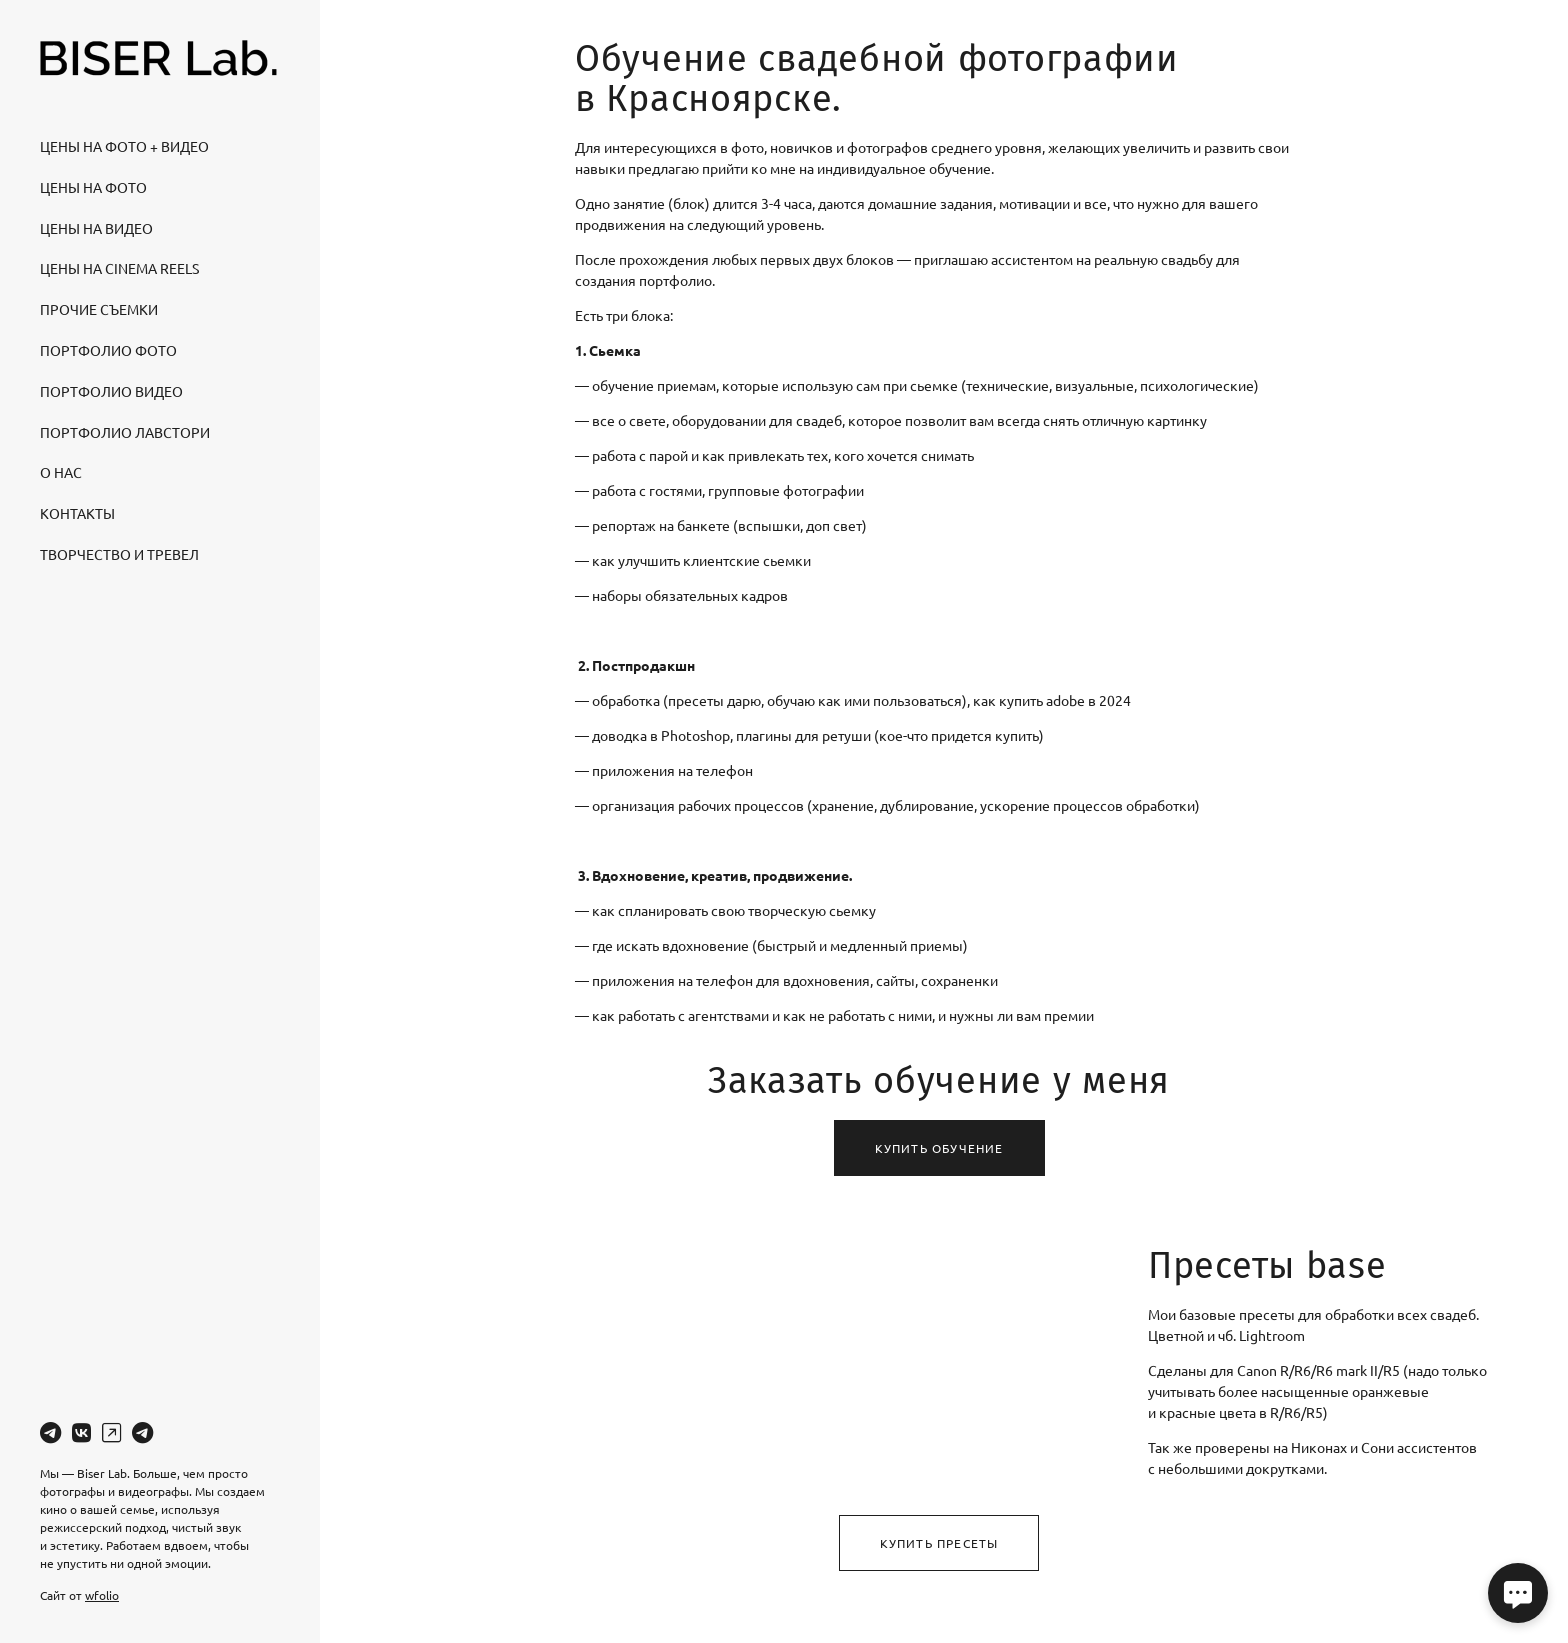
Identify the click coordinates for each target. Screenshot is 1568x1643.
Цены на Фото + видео (124, 146)
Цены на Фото (93, 187)
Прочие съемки (99, 309)
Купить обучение (939, 1148)
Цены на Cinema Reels (119, 268)
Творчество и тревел (119, 554)
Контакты (77, 513)
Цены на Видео (96, 228)
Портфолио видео (111, 391)
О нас (61, 472)
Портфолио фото (108, 350)
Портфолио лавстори (125, 432)
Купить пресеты (939, 1543)
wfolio (102, 1595)
